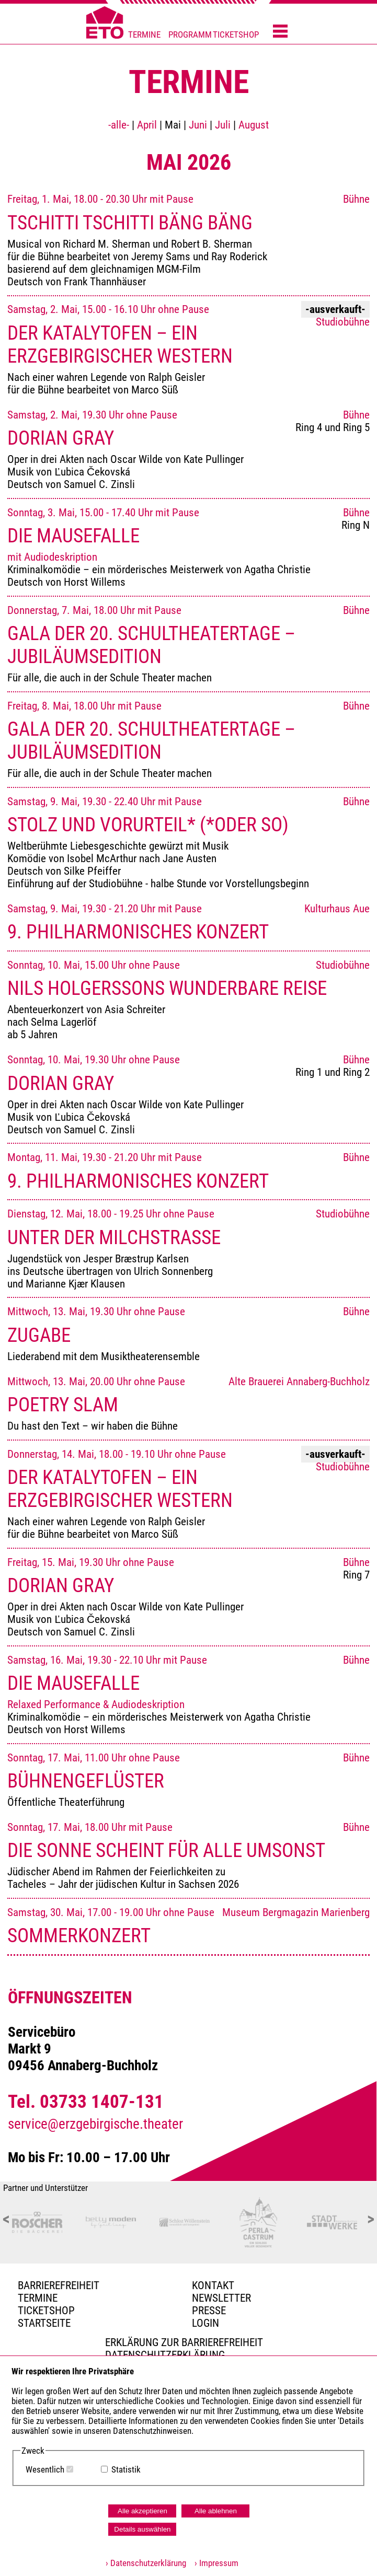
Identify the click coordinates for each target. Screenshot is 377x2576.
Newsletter (221, 2298)
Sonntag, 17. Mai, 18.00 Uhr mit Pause (188, 1855)
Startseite (44, 2323)
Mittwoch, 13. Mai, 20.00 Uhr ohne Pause (188, 1403)
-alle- (118, 125)
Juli (223, 125)
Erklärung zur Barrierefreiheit (184, 2342)
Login (205, 2323)
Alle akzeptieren (142, 2511)
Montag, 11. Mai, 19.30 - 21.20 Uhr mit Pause (188, 1171)
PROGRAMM (190, 35)
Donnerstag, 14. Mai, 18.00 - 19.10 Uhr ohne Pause (188, 1494)
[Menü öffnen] (280, 32)
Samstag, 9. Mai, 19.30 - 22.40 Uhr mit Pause (188, 842)
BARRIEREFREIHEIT (58, 2285)
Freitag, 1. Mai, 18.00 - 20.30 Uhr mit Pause (188, 240)
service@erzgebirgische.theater (95, 2124)
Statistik (126, 2470)
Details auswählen (142, 2529)
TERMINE (144, 35)
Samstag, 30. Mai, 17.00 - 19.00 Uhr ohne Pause (188, 1926)
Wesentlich (45, 2470)
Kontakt (213, 2285)
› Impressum (213, 2563)
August (253, 125)
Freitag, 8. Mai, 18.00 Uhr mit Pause (188, 740)
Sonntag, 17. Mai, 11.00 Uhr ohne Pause (188, 1779)
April (147, 125)
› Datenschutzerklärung (146, 2563)
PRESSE (209, 2310)
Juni (198, 125)
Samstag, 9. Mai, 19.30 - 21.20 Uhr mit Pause (188, 922)
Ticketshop (46, 2310)
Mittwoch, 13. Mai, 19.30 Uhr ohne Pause (188, 1333)
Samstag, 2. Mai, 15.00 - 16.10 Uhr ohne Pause (188, 349)
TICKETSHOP (236, 35)
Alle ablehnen (216, 2511)
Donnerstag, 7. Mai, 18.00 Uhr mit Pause (188, 644)
